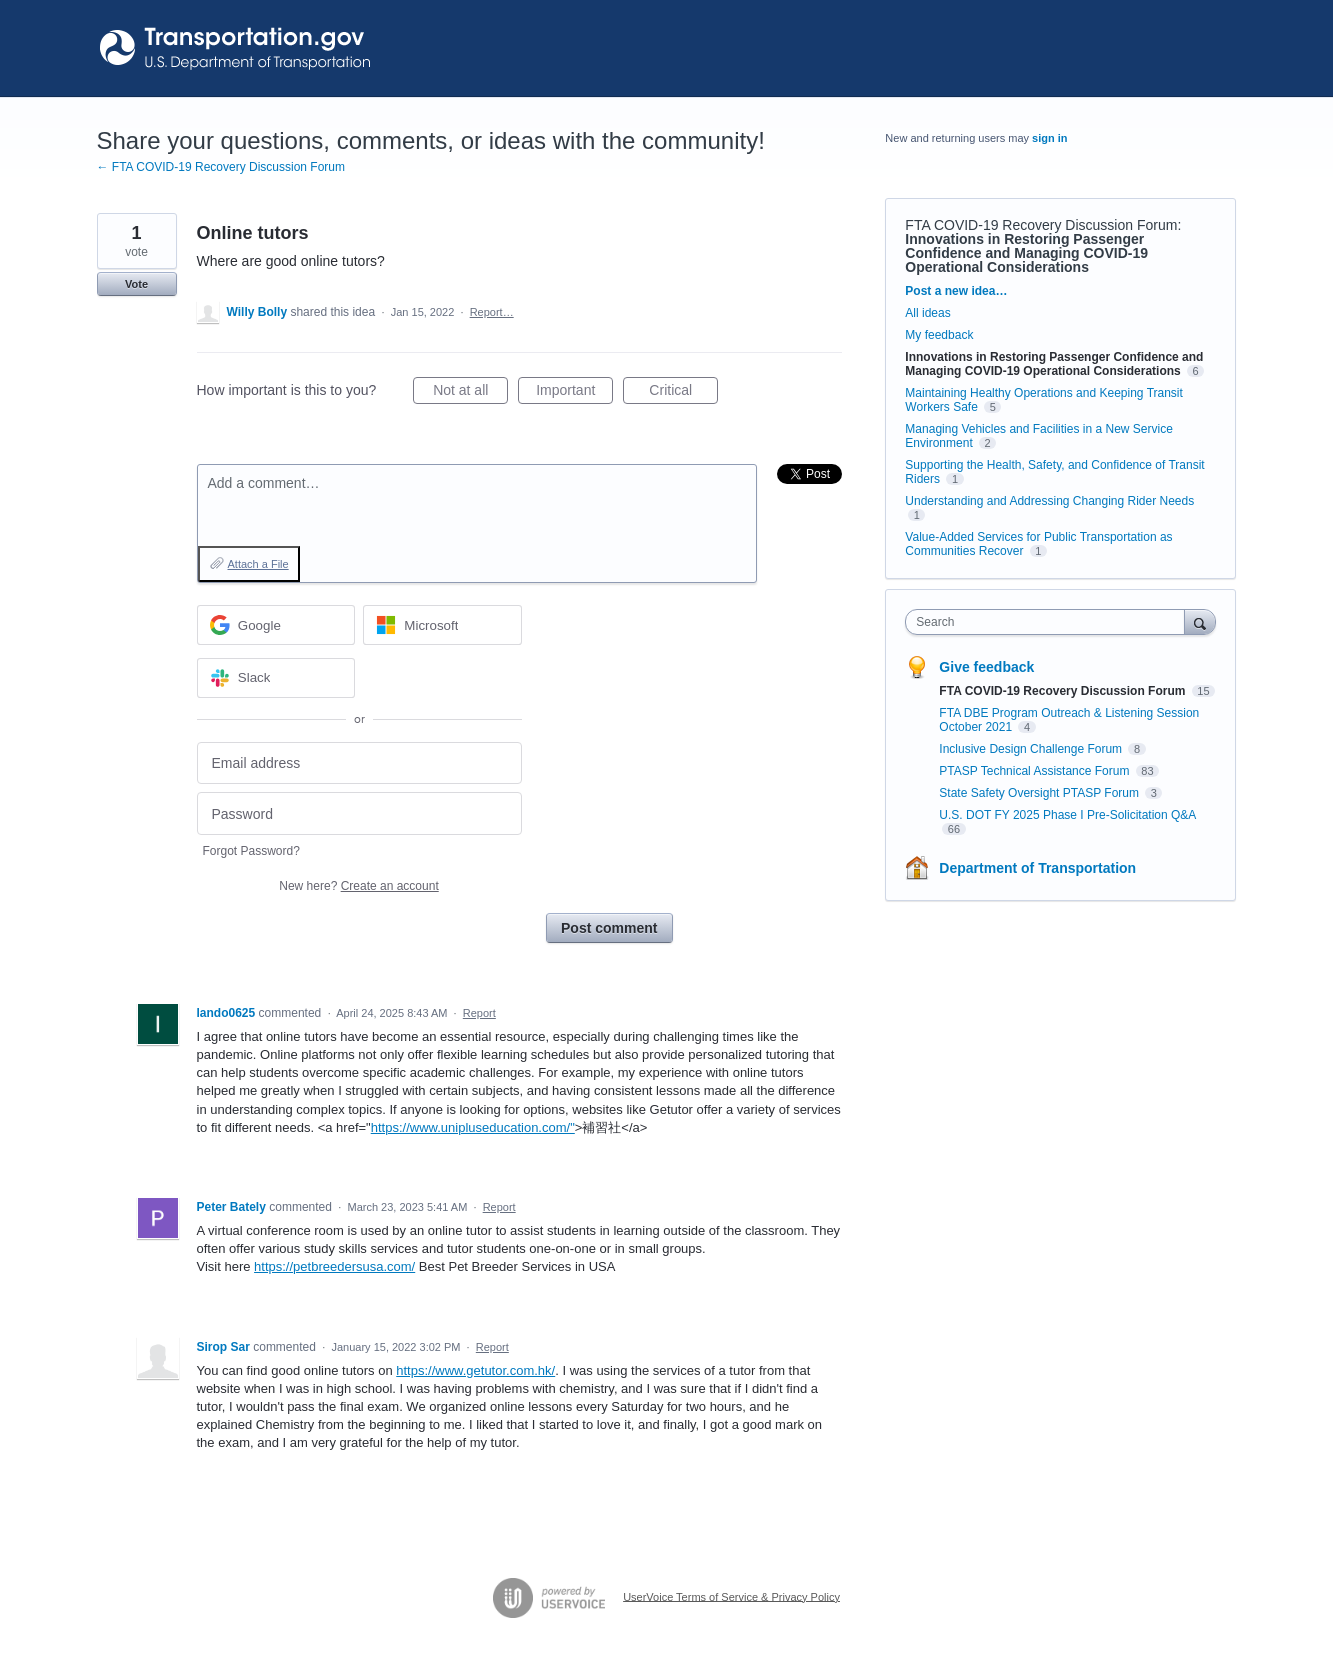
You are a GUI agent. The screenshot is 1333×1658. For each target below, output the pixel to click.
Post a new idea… (956, 291)
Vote (136, 284)
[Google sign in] (276, 625)
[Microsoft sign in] (442, 625)
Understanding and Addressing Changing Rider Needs (1049, 501)
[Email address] (359, 763)
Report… (492, 312)
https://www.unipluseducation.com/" (473, 1127)
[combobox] (1049, 622)
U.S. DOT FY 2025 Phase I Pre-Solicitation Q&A (1067, 815)
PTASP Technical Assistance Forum (1035, 771)
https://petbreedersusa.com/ (334, 1266)
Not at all (470, 393)
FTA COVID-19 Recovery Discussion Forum (1041, 225)
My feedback (939, 335)
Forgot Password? (251, 851)
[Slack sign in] (276, 678)
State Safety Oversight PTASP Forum (1040, 793)
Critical (683, 393)
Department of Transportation (1037, 868)
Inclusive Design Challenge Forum (1032, 749)
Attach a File (258, 564)
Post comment (609, 928)
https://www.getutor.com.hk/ (475, 1370)
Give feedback (986, 667)
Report (479, 1013)
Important (574, 393)
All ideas (927, 313)
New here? (358, 886)
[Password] (359, 813)
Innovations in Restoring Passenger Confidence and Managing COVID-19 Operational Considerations (1026, 253)
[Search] (1200, 621)
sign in (1049, 138)
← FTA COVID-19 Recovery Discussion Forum (221, 167)
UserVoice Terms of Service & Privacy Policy (731, 1596)
